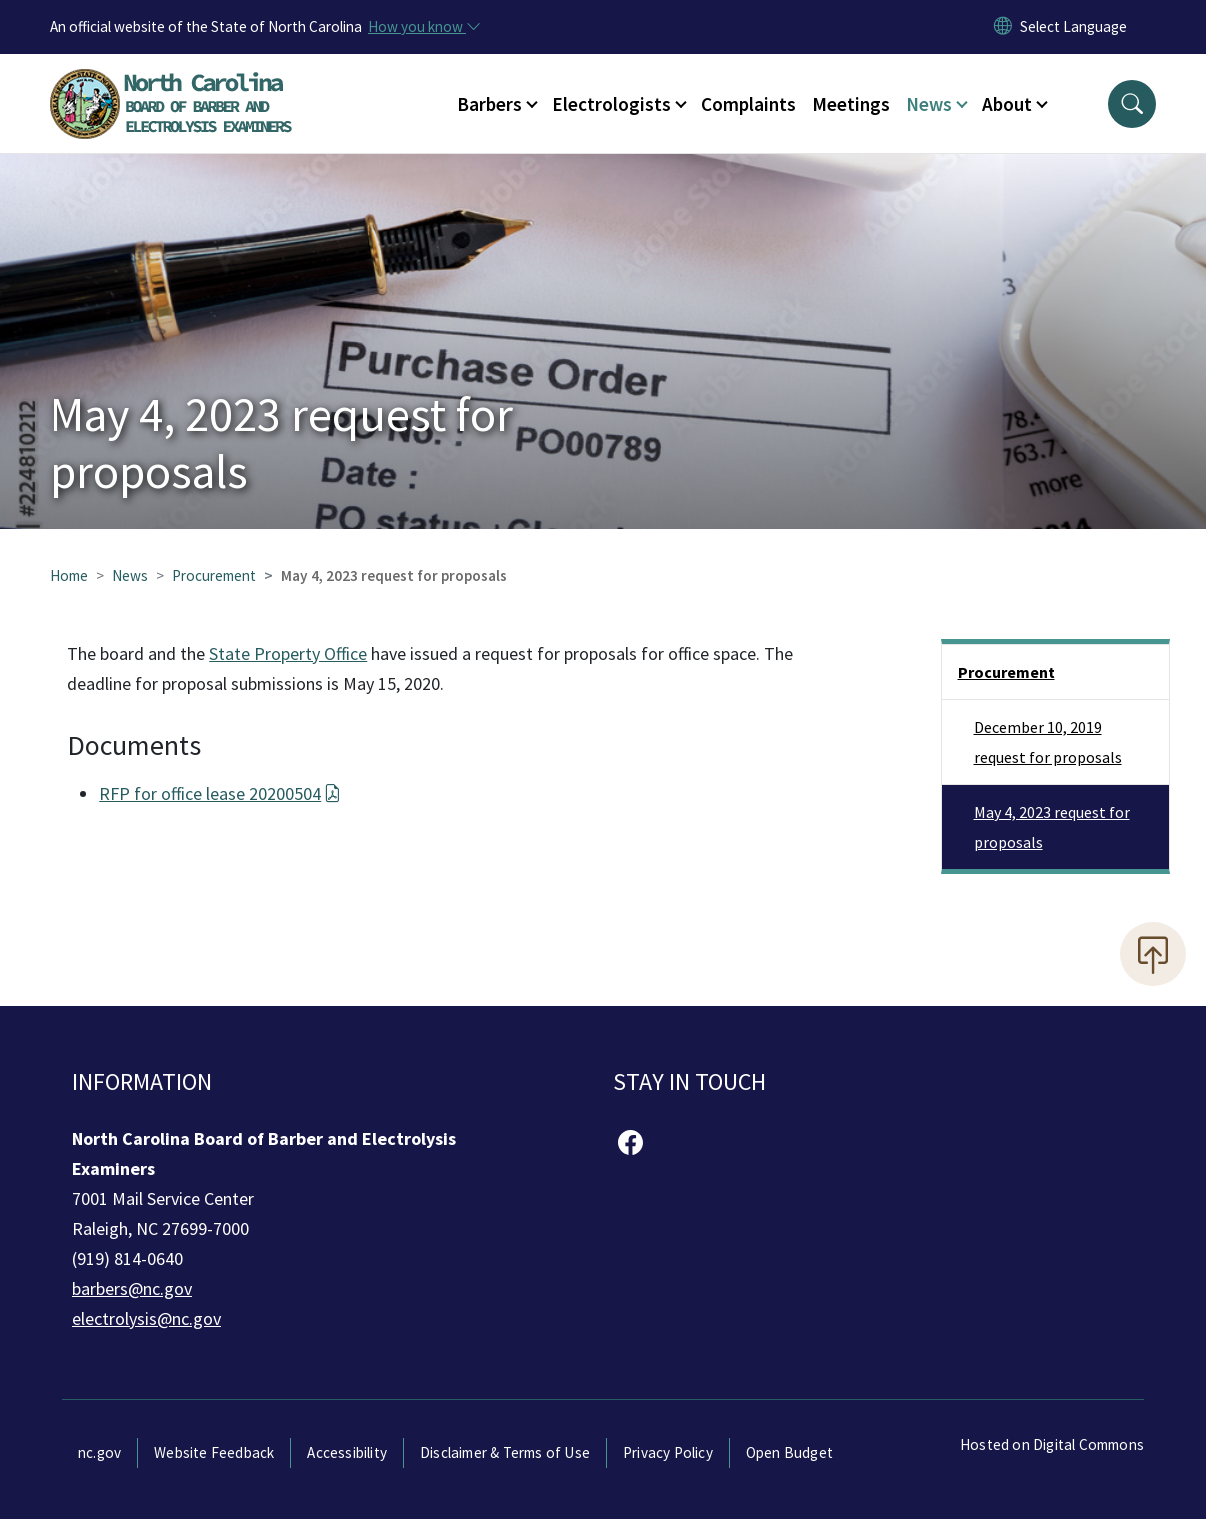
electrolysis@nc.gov (146, 1318)
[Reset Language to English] (1003, 27)
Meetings (851, 104)
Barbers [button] (489, 104)
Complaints (748, 104)
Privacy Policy (668, 1452)
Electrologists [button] (611, 104)
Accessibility (347, 1452)
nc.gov (99, 1452)
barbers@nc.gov (132, 1288)
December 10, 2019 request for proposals (1048, 742)
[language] (1073, 27)
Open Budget (789, 1452)
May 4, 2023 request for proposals (1052, 827)
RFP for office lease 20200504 (219, 793)
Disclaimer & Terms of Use (505, 1452)
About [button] (1007, 104)
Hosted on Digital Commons (1052, 1444)
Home (69, 575)
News (130, 575)
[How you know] (423, 27)
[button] (1132, 104)
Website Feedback (214, 1452)
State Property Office (288, 653)
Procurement (214, 575)
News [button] (929, 104)
